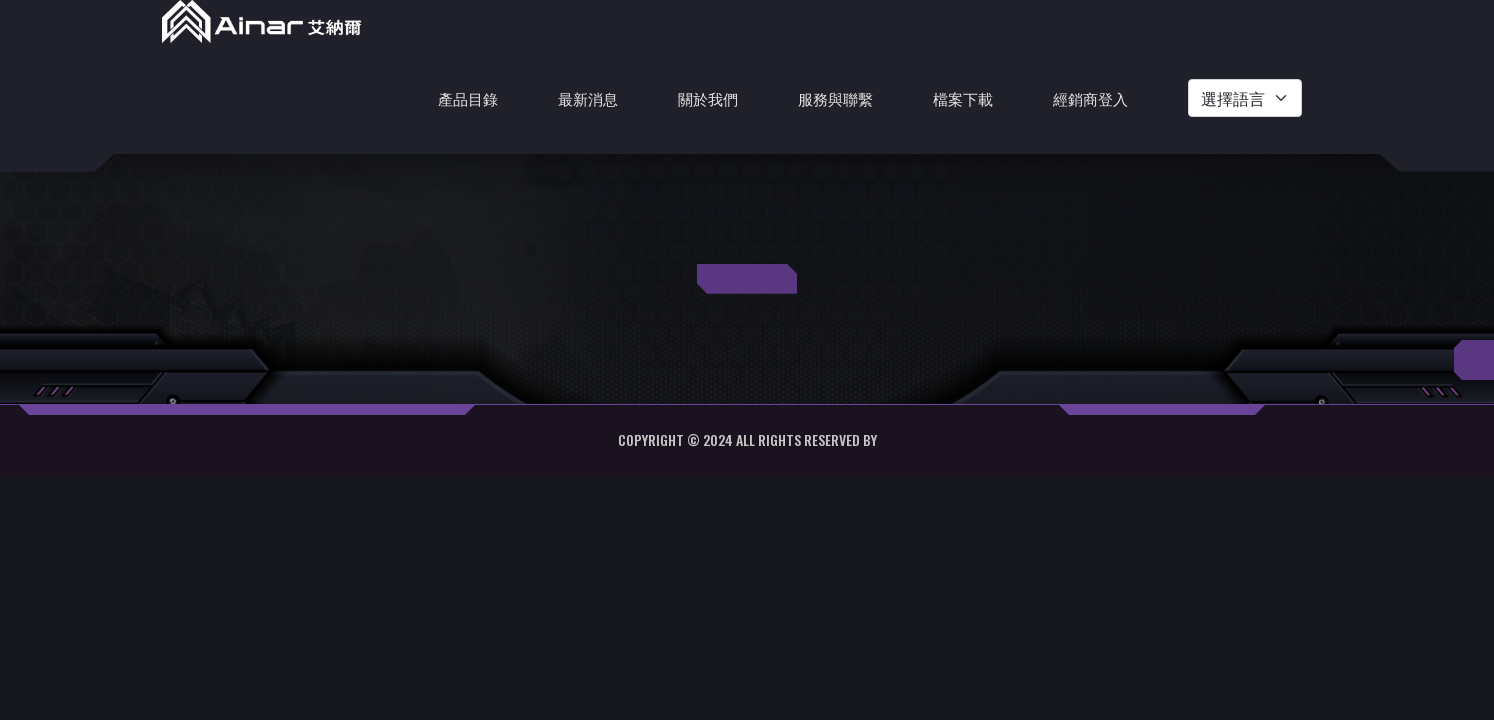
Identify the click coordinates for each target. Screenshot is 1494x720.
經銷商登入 (1090, 98)
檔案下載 (963, 98)
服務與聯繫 (835, 98)
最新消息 (588, 98)
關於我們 (708, 98)
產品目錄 (468, 98)
